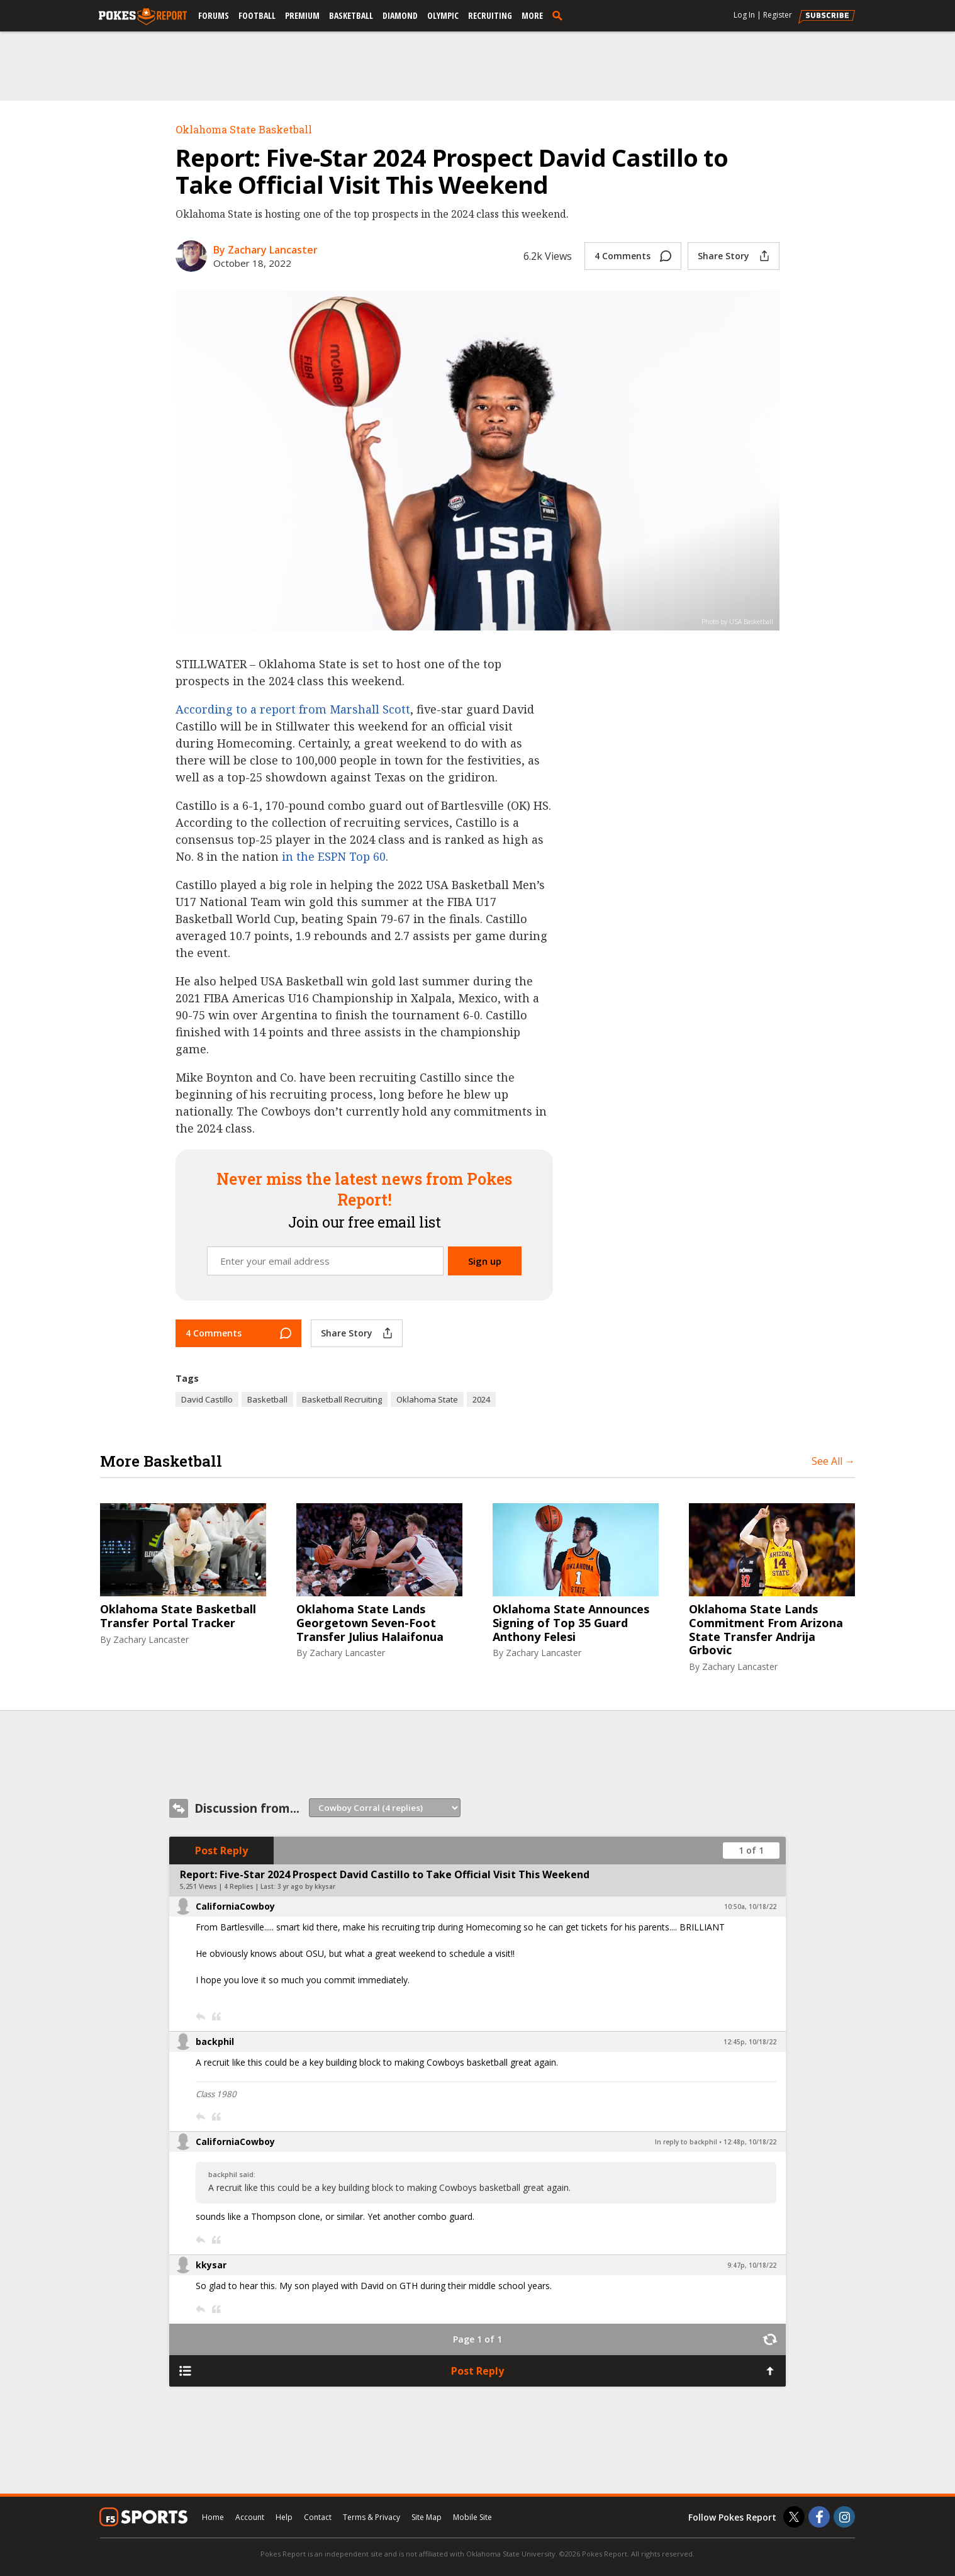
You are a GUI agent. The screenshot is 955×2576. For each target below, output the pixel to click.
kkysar (211, 2265)
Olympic (443, 15)
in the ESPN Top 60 (334, 856)
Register (777, 14)
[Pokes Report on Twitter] (794, 2517)
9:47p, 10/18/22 (751, 2265)
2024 (481, 1399)
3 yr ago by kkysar (306, 1886)
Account (249, 2517)
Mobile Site (472, 2517)
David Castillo (207, 1399)
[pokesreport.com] (143, 17)
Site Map (426, 2517)
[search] (559, 15)
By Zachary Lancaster (265, 250)
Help (284, 2517)
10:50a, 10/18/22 (750, 1906)
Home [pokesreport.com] (213, 2517)
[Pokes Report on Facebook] (819, 2517)
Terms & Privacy (371, 2517)
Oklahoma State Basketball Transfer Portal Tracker (178, 1616)
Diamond (400, 15)
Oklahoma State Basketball (244, 129)
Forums (213, 15)
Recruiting (490, 15)
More (532, 15)
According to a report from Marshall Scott (293, 709)
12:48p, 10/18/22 (749, 2141)
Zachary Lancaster (151, 1639)
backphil (215, 2041)
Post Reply (221, 1850)
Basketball (351, 15)
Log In (744, 14)
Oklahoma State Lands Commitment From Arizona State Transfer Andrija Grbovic (766, 1630)
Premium (302, 15)
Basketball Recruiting (342, 1399)
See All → (833, 1461)
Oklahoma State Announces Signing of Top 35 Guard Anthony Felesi (571, 1623)
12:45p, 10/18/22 (749, 2041)
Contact (318, 2517)
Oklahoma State (427, 1399)
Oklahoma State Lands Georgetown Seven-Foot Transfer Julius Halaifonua (370, 1623)
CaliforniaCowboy (235, 1906)
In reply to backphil (686, 2141)
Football (257, 15)
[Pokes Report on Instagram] (844, 2517)
